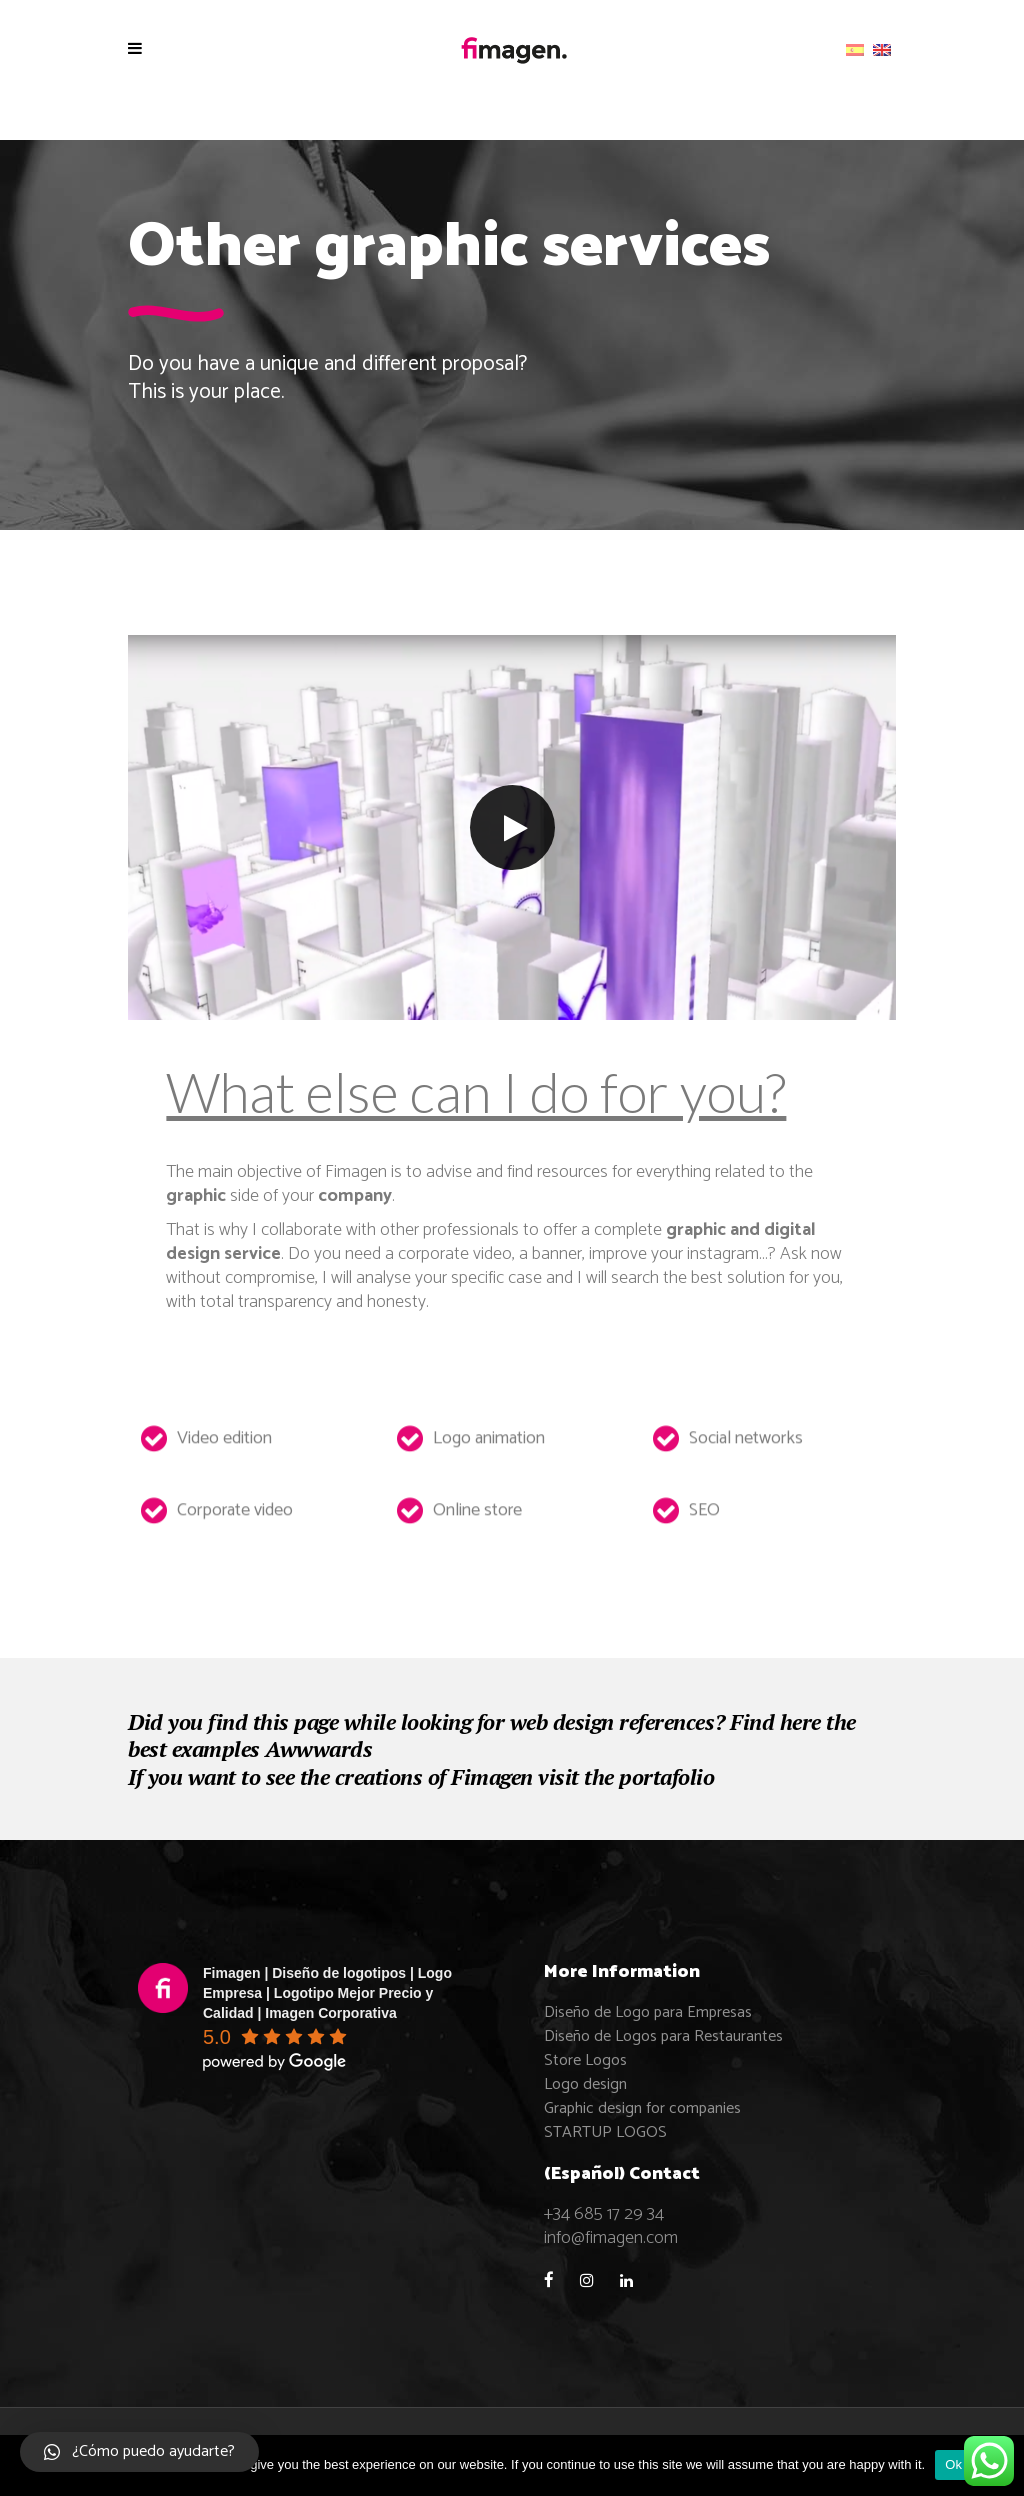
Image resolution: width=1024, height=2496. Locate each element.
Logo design (585, 2084)
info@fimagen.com (611, 2238)
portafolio (666, 1776)
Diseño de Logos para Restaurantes (663, 2036)
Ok (953, 2464)
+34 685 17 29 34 (604, 2214)
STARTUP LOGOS (605, 2132)
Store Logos (585, 2060)
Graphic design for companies (642, 2108)
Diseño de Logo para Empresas (648, 2012)
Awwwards (318, 1748)
